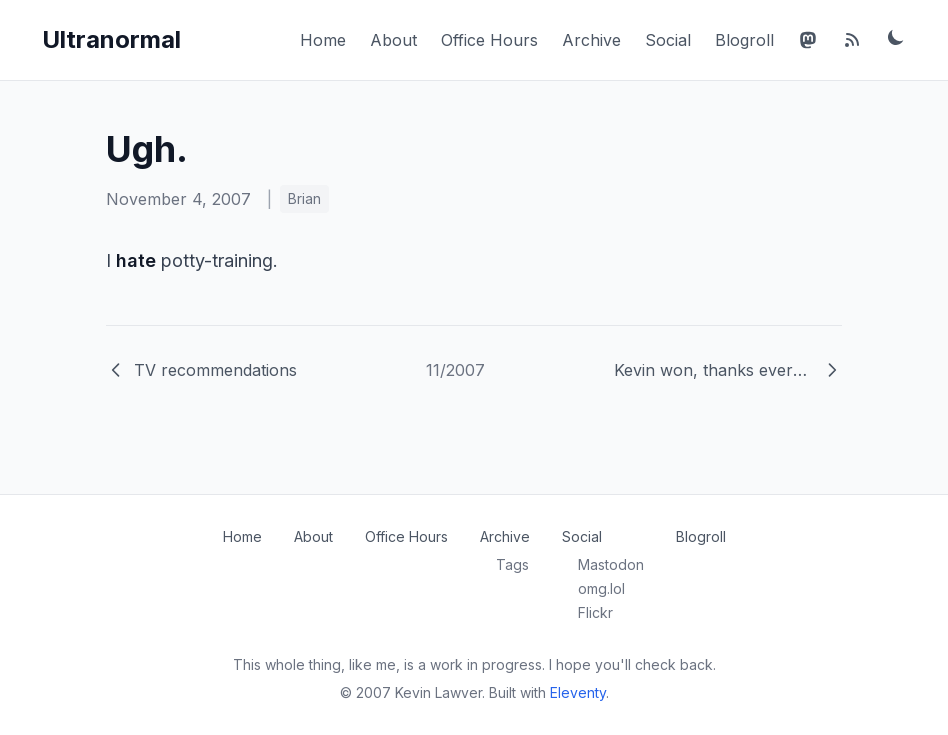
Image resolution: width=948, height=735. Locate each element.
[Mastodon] (808, 40)
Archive (591, 40)
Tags (512, 564)
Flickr (595, 612)
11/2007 (455, 370)
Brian (304, 198)
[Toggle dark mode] (896, 37)
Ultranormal (111, 39)
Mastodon (611, 564)
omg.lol (601, 588)
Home (323, 40)
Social (668, 40)
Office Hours (489, 40)
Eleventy (578, 692)
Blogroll (744, 40)
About (393, 40)
